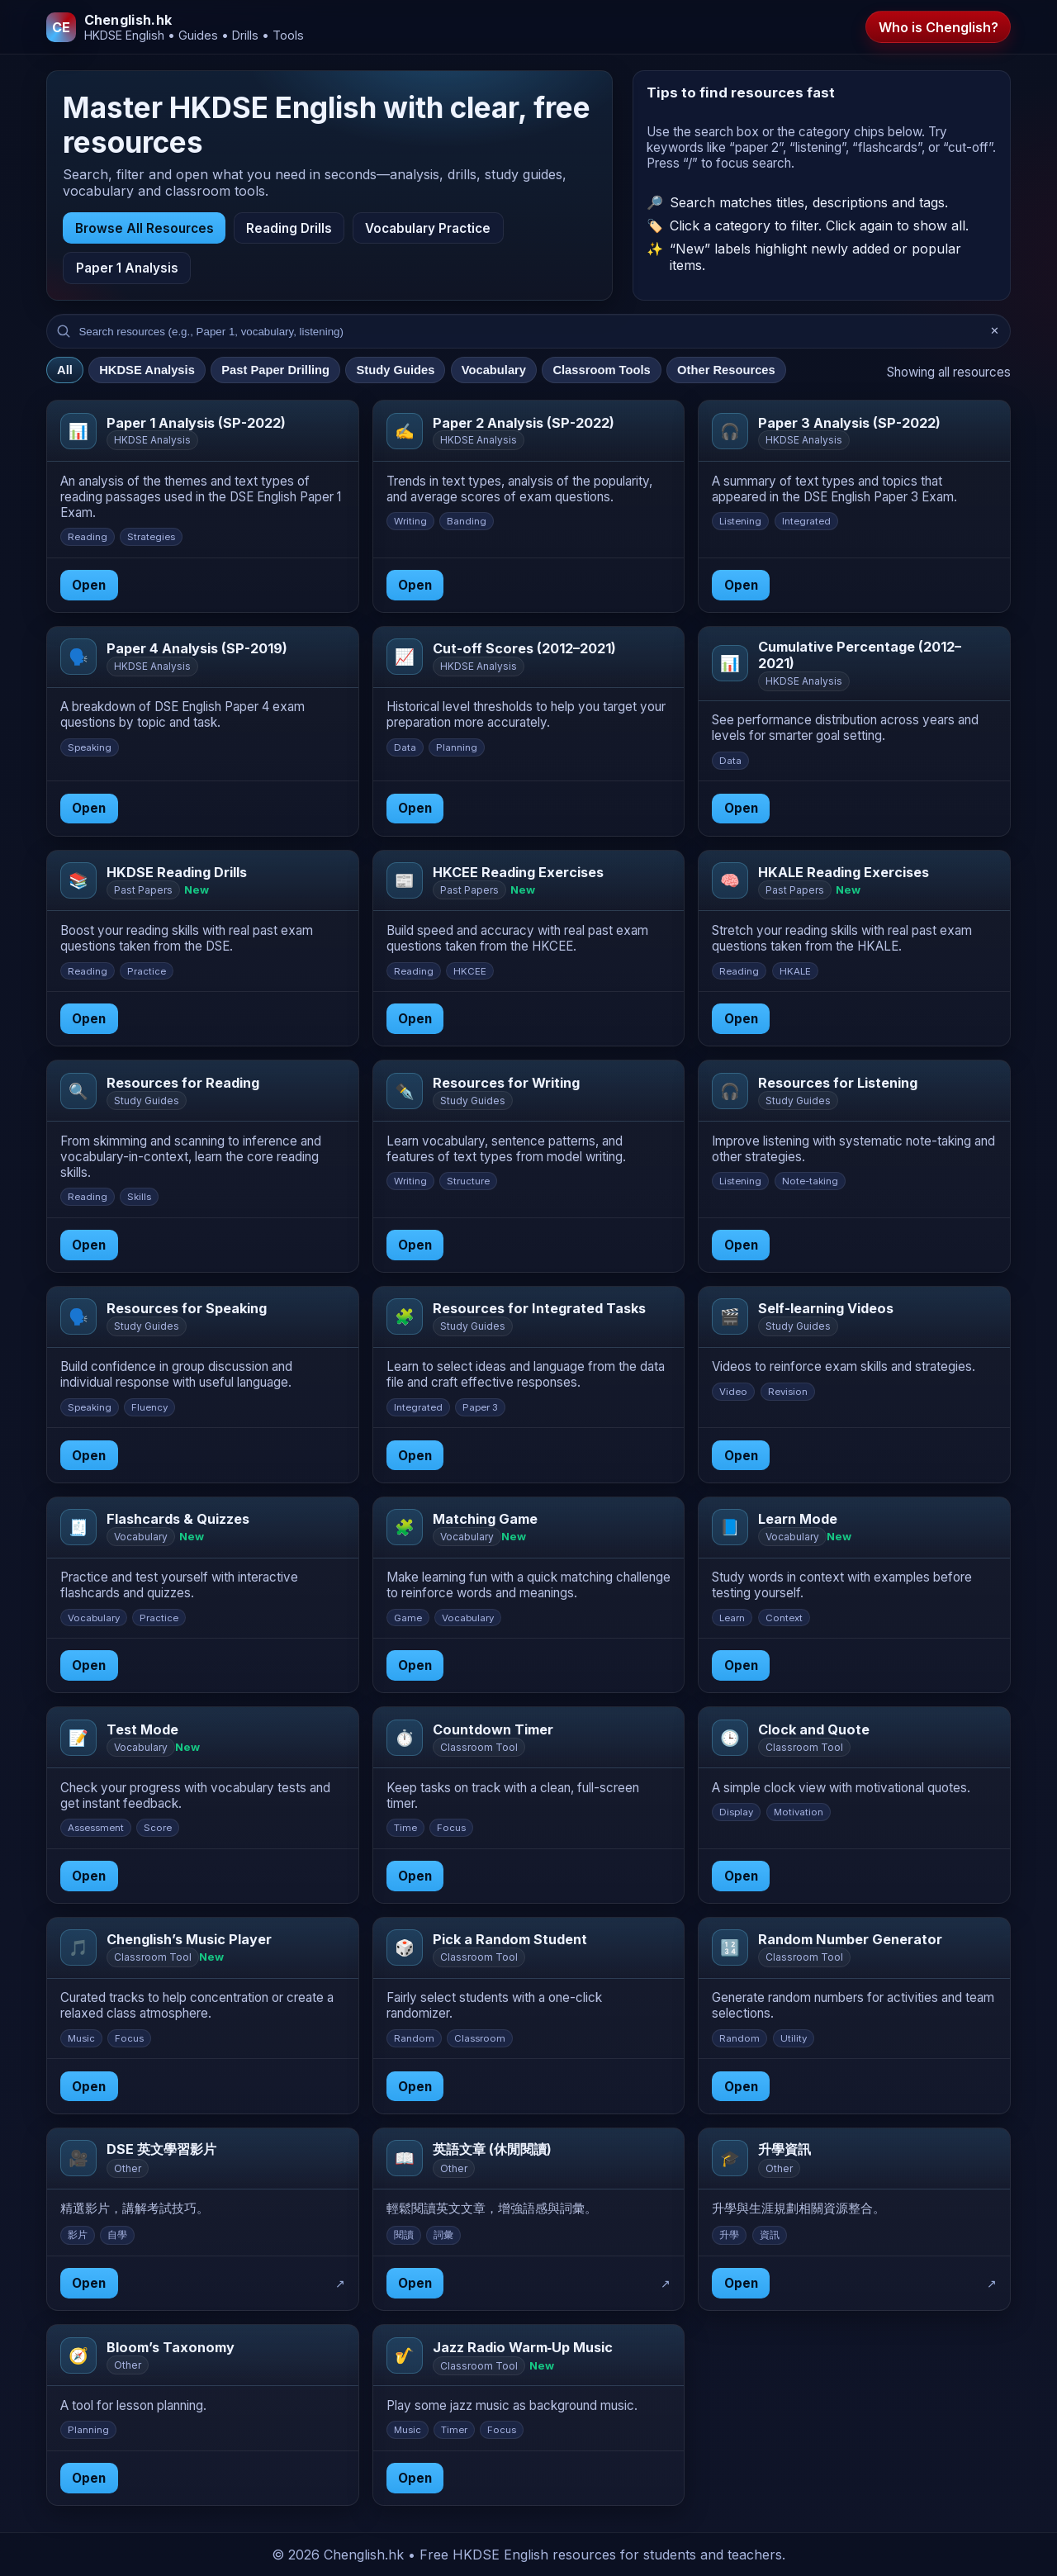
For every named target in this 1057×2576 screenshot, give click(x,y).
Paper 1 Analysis (127, 268)
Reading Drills (289, 228)
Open (89, 585)
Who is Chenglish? (938, 27)
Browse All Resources (144, 228)
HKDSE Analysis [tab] (147, 370)
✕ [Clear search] (994, 331)
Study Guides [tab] (395, 370)
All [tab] (65, 370)
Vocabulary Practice (428, 228)
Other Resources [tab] (726, 370)
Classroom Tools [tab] (601, 370)
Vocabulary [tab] (494, 370)
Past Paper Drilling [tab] (275, 370)
